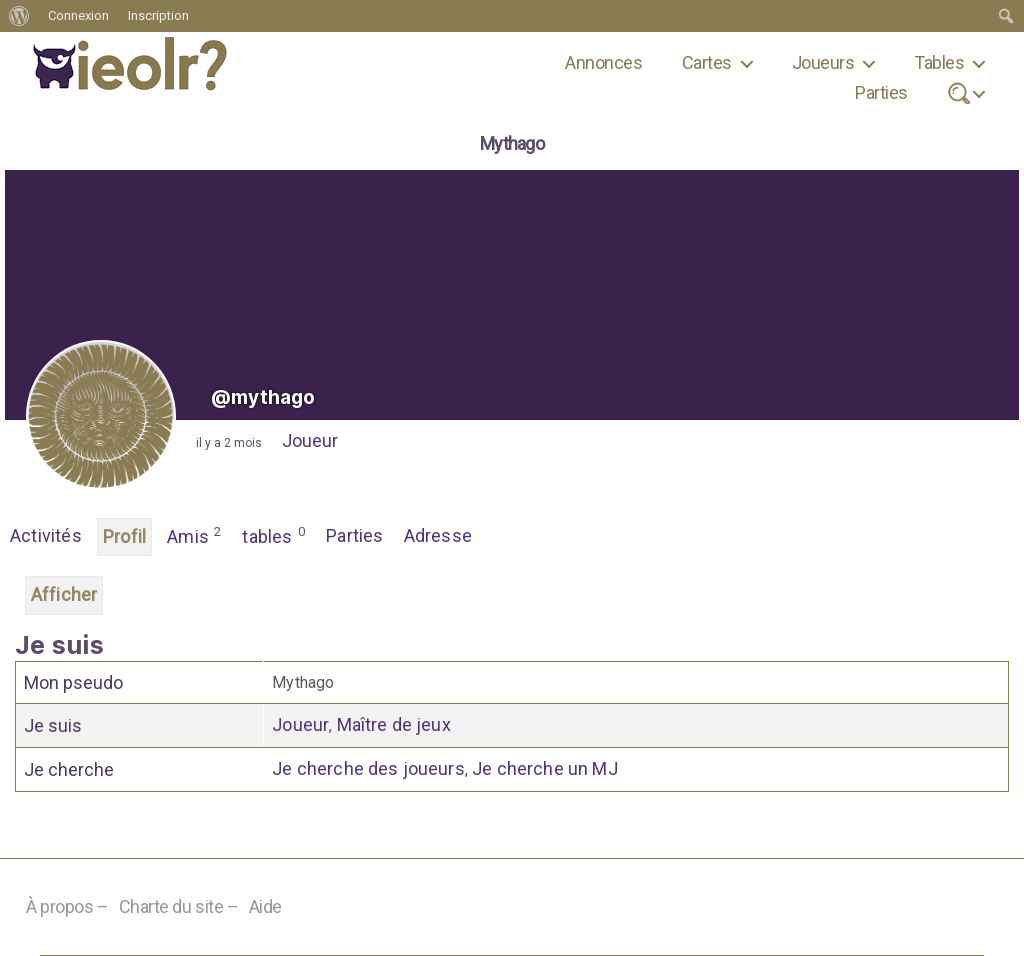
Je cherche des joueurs (368, 768)
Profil (124, 536)
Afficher (64, 594)
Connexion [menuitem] (78, 15)
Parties (881, 92)
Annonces (603, 62)
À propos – (67, 906)
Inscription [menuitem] (158, 15)
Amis (194, 535)
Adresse (438, 535)
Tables (939, 62)
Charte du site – (179, 906)
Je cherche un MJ (545, 768)
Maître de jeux (394, 724)
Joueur (310, 440)
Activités (46, 535)
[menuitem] (19, 16)
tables (274, 535)
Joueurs (823, 62)
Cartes (707, 62)
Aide (265, 906)
